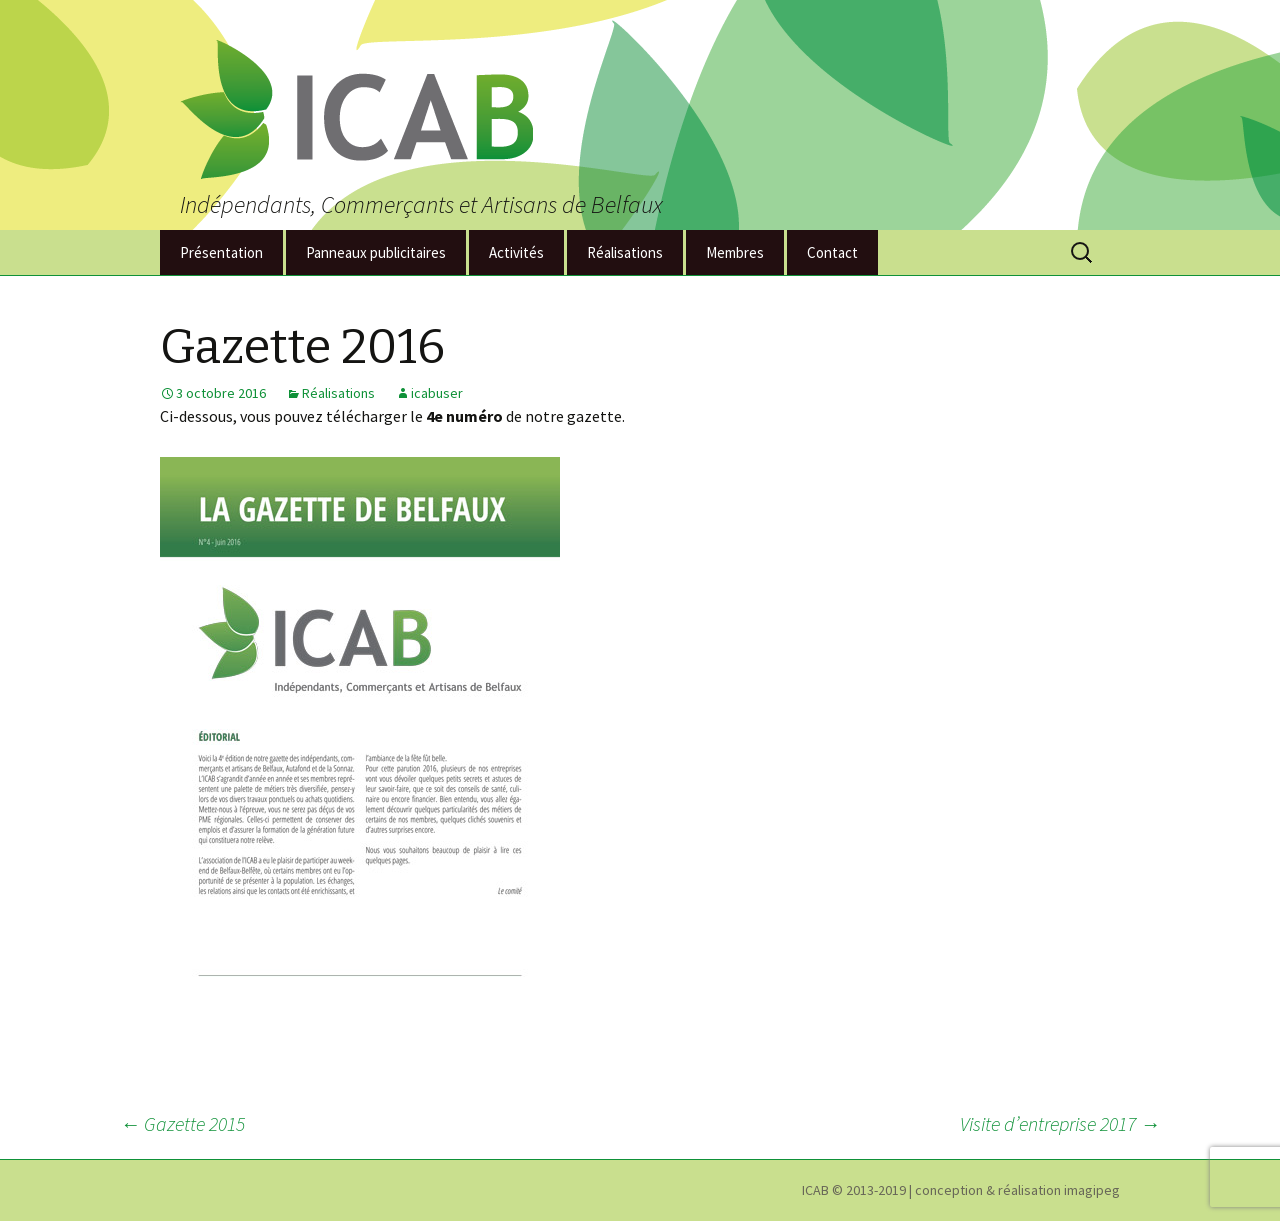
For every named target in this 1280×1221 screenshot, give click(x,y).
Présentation (221, 252)
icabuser (437, 393)
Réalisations (625, 252)
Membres (735, 252)
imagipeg (1092, 1190)
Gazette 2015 (182, 1123)
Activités (516, 252)
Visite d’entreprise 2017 (1060, 1123)
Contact (832, 252)
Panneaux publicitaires (376, 252)
